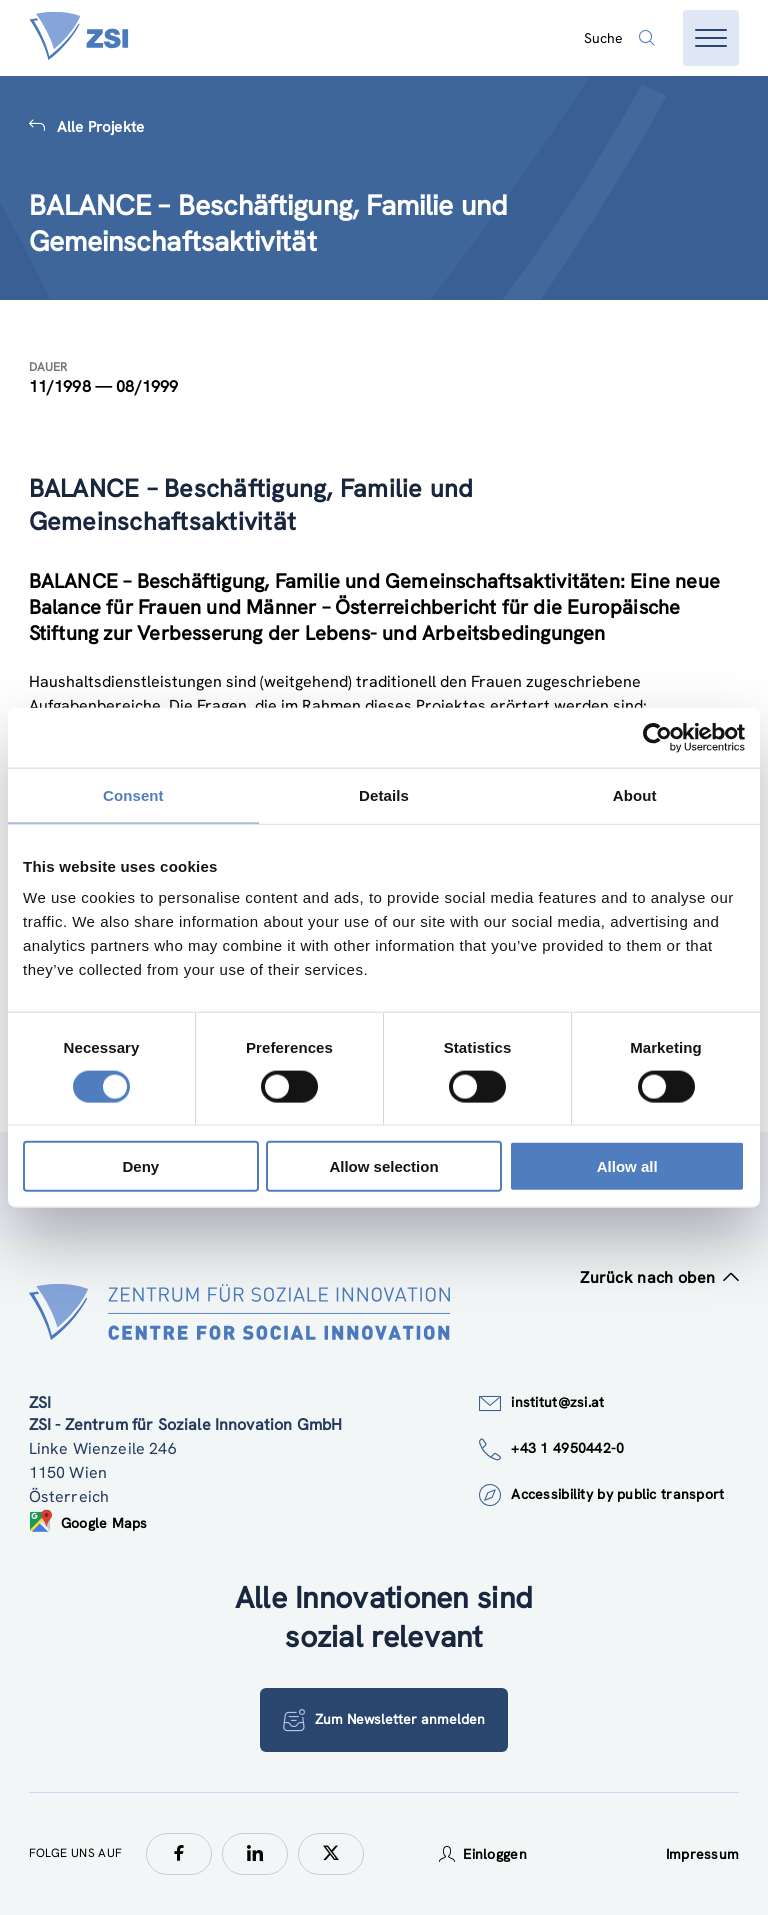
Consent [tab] (133, 794)
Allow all (627, 1166)
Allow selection (383, 1166)
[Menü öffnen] (711, 38)
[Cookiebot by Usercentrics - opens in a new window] (657, 737)
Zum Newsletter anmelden (384, 1720)
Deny (140, 1166)
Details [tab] (384, 794)
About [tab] (635, 794)
